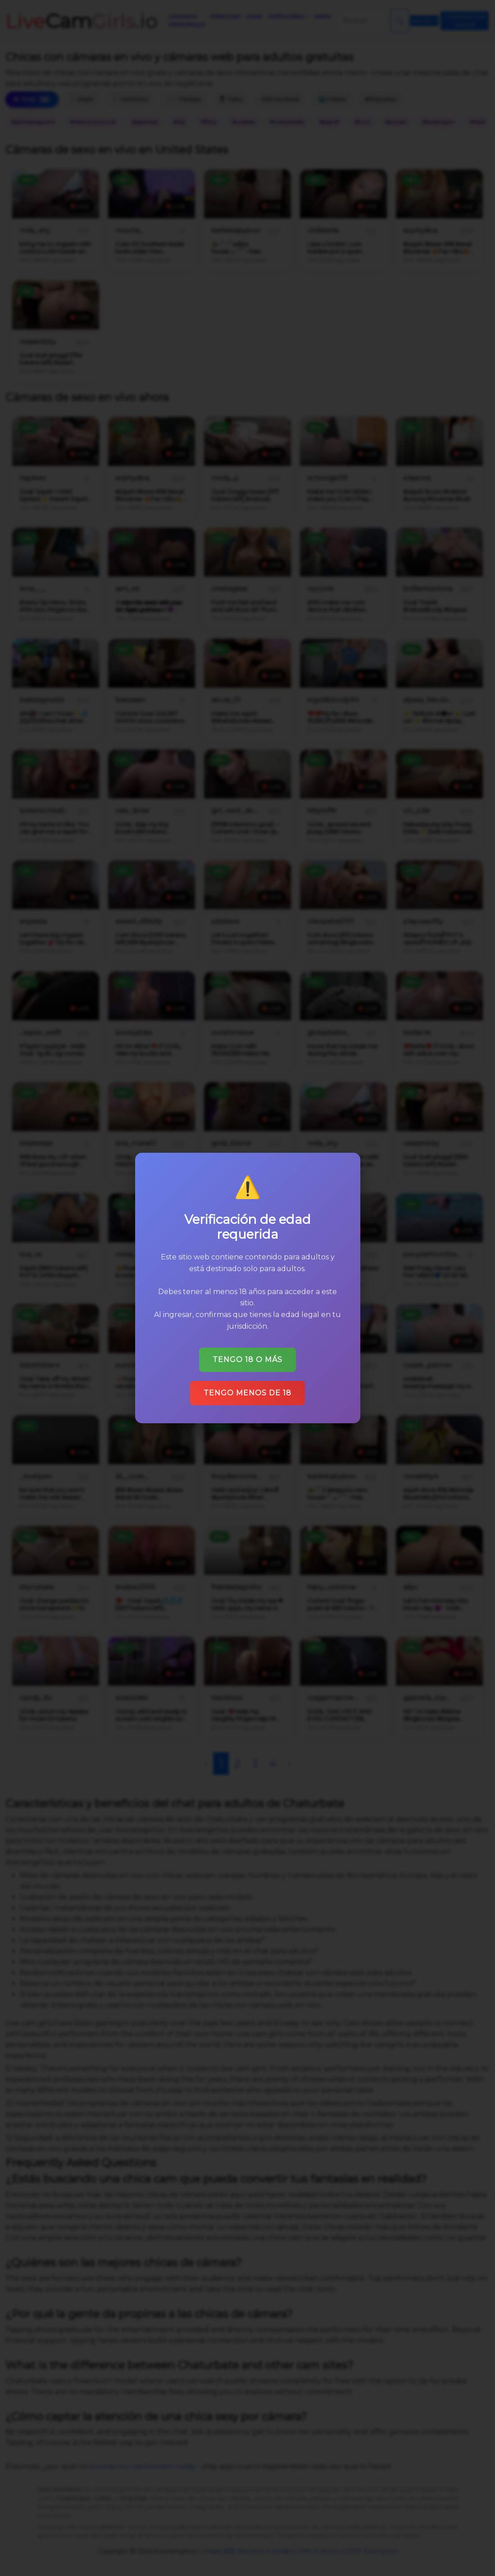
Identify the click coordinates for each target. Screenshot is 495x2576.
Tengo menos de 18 (247, 1393)
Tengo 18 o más (247, 1359)
